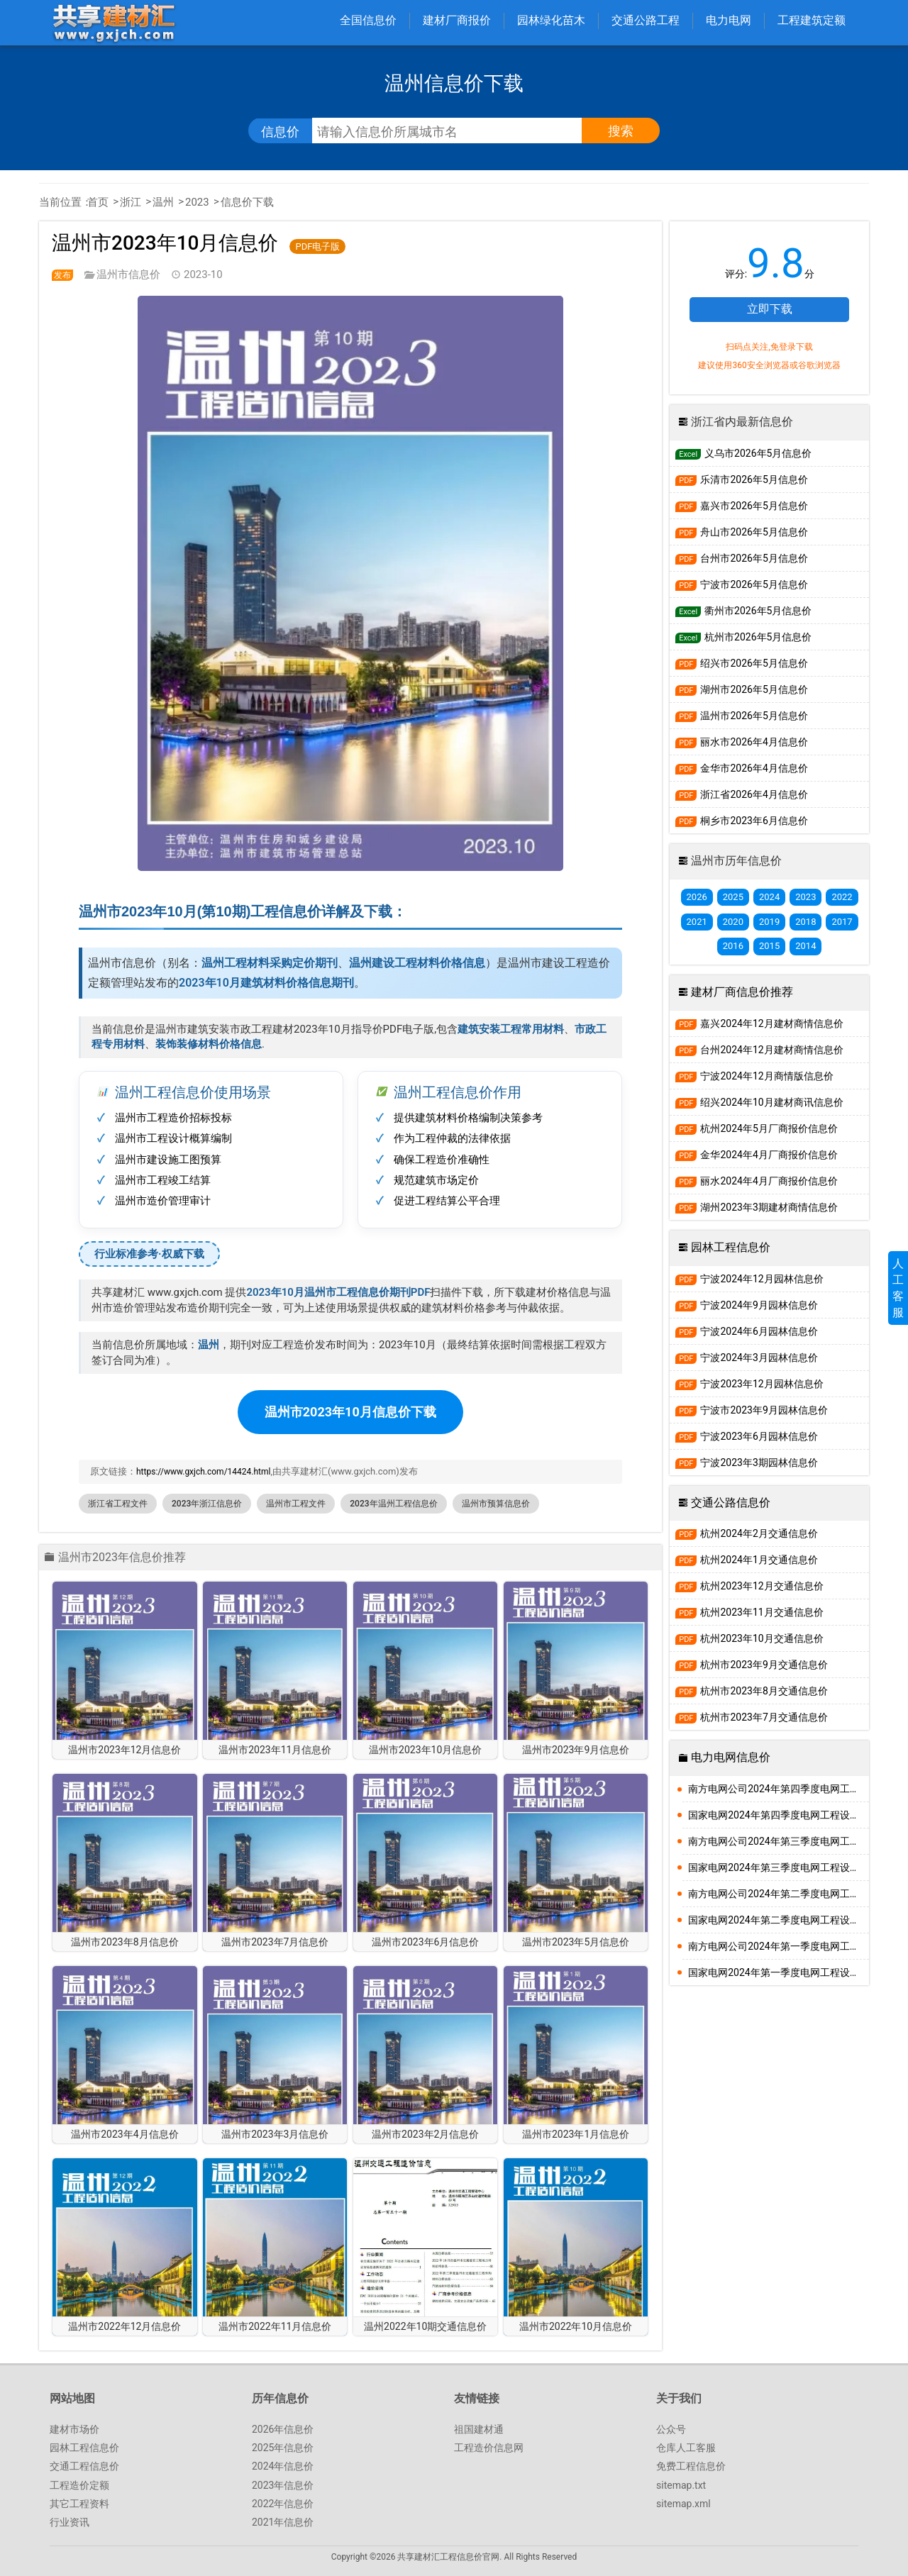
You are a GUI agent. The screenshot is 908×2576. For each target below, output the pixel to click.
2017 (841, 921)
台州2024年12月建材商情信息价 (759, 1050)
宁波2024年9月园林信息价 (746, 1305)
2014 (805, 945)
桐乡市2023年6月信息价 (741, 821)
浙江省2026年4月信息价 (741, 795)
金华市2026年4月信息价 (741, 768)
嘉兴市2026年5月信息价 (741, 506)
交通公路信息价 (730, 1502)
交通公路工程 (645, 20)
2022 (841, 897)
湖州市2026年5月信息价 (741, 690)
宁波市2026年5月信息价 (741, 585)
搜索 (620, 130)
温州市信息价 (128, 274)
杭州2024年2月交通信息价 (746, 1534)
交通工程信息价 (84, 2466)
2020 (733, 921)
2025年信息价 (283, 2447)
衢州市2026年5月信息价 (743, 611)
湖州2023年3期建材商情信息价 (756, 1207)
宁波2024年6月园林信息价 (746, 1332)
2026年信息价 (283, 2429)
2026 (697, 897)
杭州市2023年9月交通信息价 (751, 1665)
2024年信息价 (283, 2466)
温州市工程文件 (296, 1504)
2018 (805, 921)
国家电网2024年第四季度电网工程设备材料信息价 (778, 1815)
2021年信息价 (283, 2522)
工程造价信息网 (489, 2447)
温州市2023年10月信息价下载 (350, 1411)
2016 (733, 945)
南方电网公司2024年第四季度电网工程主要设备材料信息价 (778, 1788)
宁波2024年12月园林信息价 (749, 1279)
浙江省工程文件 (118, 1504)
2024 (769, 897)
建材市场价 (74, 2429)
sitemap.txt (681, 2485)
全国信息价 (368, 20)
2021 (697, 921)
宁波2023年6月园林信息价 (746, 1437)
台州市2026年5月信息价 (741, 559)
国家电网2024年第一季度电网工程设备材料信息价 (778, 1972)
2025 (733, 897)
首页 (98, 202)
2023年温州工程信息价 (393, 1504)
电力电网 (728, 20)
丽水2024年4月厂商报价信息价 (756, 1181)
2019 (769, 921)
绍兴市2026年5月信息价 (741, 663)
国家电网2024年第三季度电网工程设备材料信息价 (778, 1867)
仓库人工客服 (686, 2447)
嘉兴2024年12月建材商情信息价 (759, 1024)
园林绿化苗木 (551, 20)
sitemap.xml (683, 2503)
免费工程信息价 (691, 2466)
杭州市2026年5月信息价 (743, 637)
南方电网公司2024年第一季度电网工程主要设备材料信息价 (778, 1946)
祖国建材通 (479, 2429)
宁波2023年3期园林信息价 (746, 1463)
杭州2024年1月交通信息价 (746, 1560)
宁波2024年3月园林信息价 (746, 1358)
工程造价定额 (79, 2485)
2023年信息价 (283, 2485)
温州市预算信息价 (496, 1504)
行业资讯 (69, 2522)
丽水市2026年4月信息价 (741, 742)
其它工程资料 (79, 2503)
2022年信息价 (283, 2503)
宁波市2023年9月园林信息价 (751, 1410)
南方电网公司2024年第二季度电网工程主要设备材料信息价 (778, 1893)
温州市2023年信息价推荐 (122, 1557)
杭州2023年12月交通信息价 (749, 1586)
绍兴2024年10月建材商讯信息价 (759, 1103)
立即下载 (769, 309)
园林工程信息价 (730, 1247)
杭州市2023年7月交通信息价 (751, 1717)
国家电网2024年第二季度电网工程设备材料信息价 (778, 1920)
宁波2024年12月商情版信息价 (754, 1076)
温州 (163, 202)
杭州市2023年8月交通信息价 (751, 1691)
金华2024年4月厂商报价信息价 (756, 1155)
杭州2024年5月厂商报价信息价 (756, 1129)
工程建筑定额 (811, 20)
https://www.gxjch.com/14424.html (203, 1472)
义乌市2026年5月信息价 (743, 454)
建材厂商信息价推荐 (742, 992)
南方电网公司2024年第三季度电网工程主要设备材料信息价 (778, 1841)
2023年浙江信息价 (207, 1504)
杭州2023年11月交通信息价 (749, 1612)
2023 (197, 202)
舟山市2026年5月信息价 (741, 532)
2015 (769, 945)
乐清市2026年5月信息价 (741, 480)
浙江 (130, 202)
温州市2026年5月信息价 (741, 716)
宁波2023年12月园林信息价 (749, 1384)
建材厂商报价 (457, 20)
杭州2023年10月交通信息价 (749, 1639)
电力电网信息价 (730, 1757)
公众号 (671, 2429)
